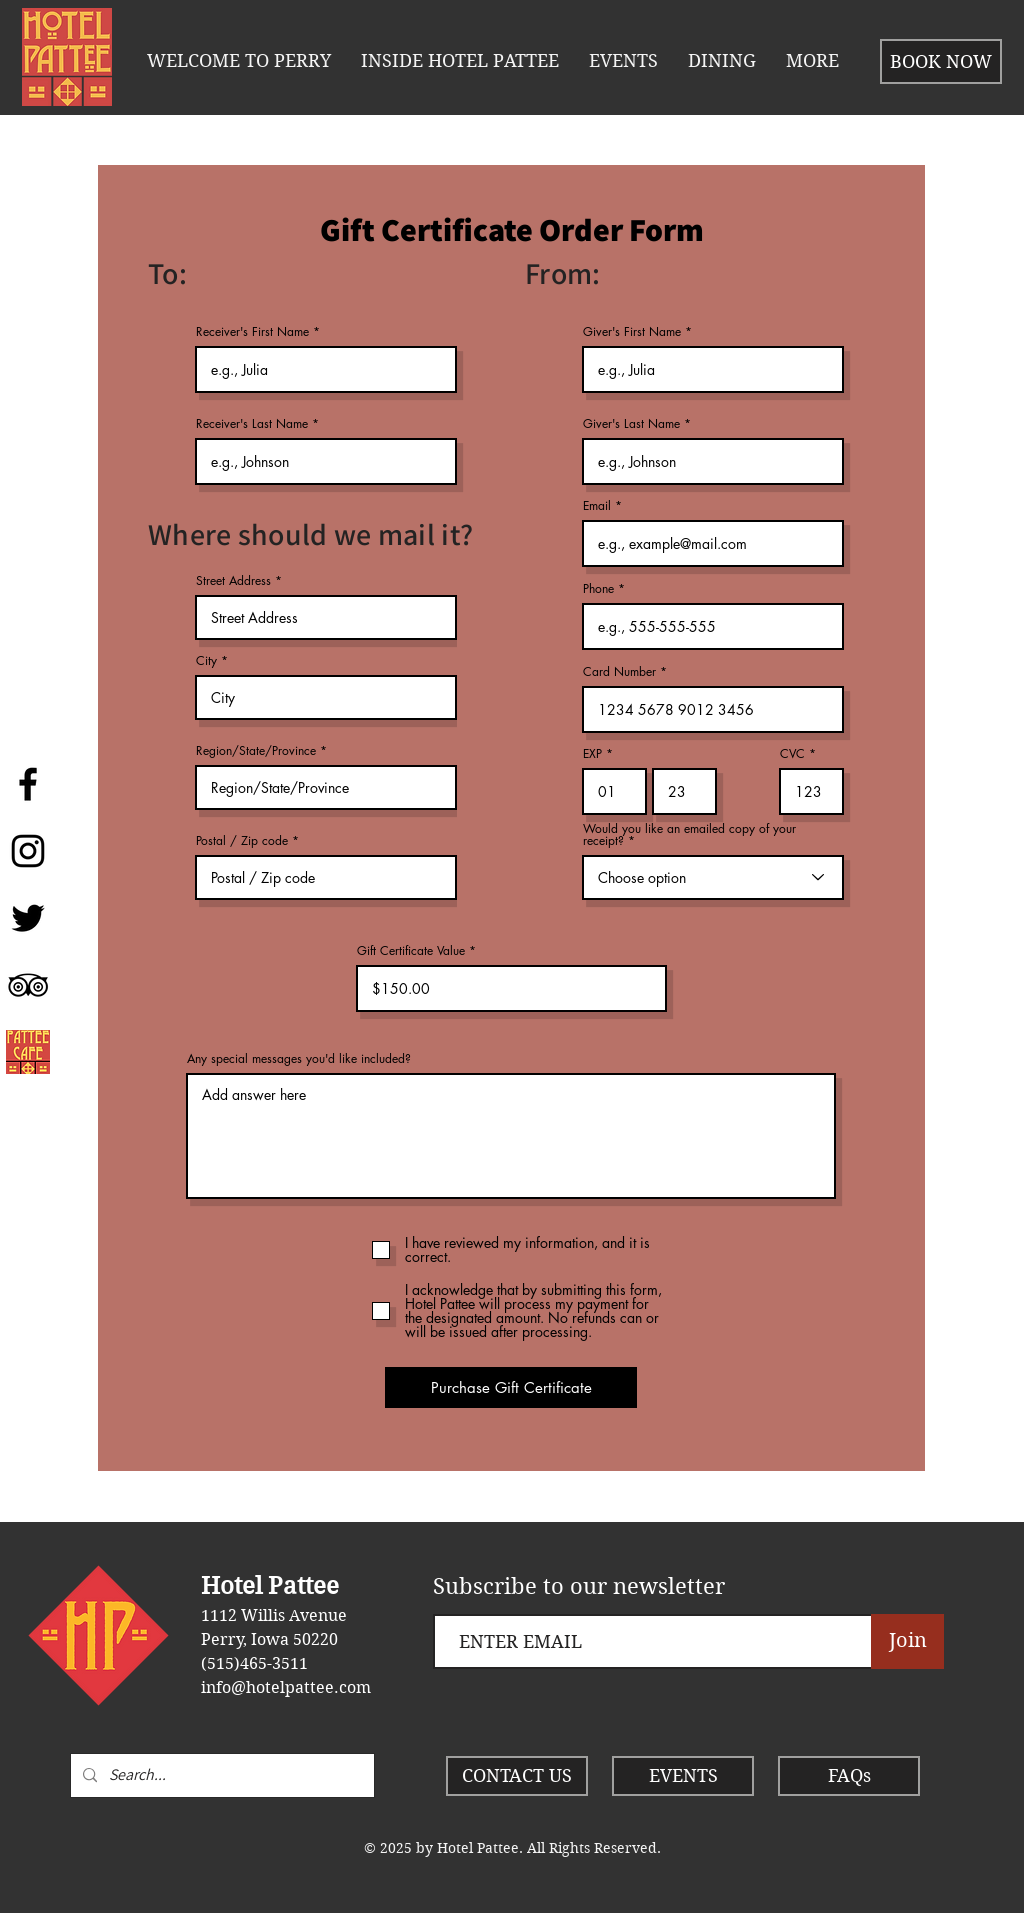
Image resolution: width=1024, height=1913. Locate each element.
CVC (792, 754)
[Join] (907, 1641)
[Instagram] (28, 851)
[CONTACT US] (517, 1776)
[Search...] (220, 1775)
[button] (460, 61)
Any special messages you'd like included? (299, 1059)
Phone (598, 589)
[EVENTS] (683, 1776)
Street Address (233, 581)
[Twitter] (28, 918)
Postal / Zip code (242, 841)
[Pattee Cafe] (28, 1052)
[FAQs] (849, 1776)
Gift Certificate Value (411, 951)
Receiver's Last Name (252, 424)
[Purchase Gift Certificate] (511, 1387)
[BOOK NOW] (941, 61)
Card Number (619, 672)
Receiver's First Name (252, 332)
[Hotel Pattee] (28, 784)
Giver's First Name (632, 332)
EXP (592, 754)
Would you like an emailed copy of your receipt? (689, 835)
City (206, 661)
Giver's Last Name (631, 424)
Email (597, 506)
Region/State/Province (256, 751)
